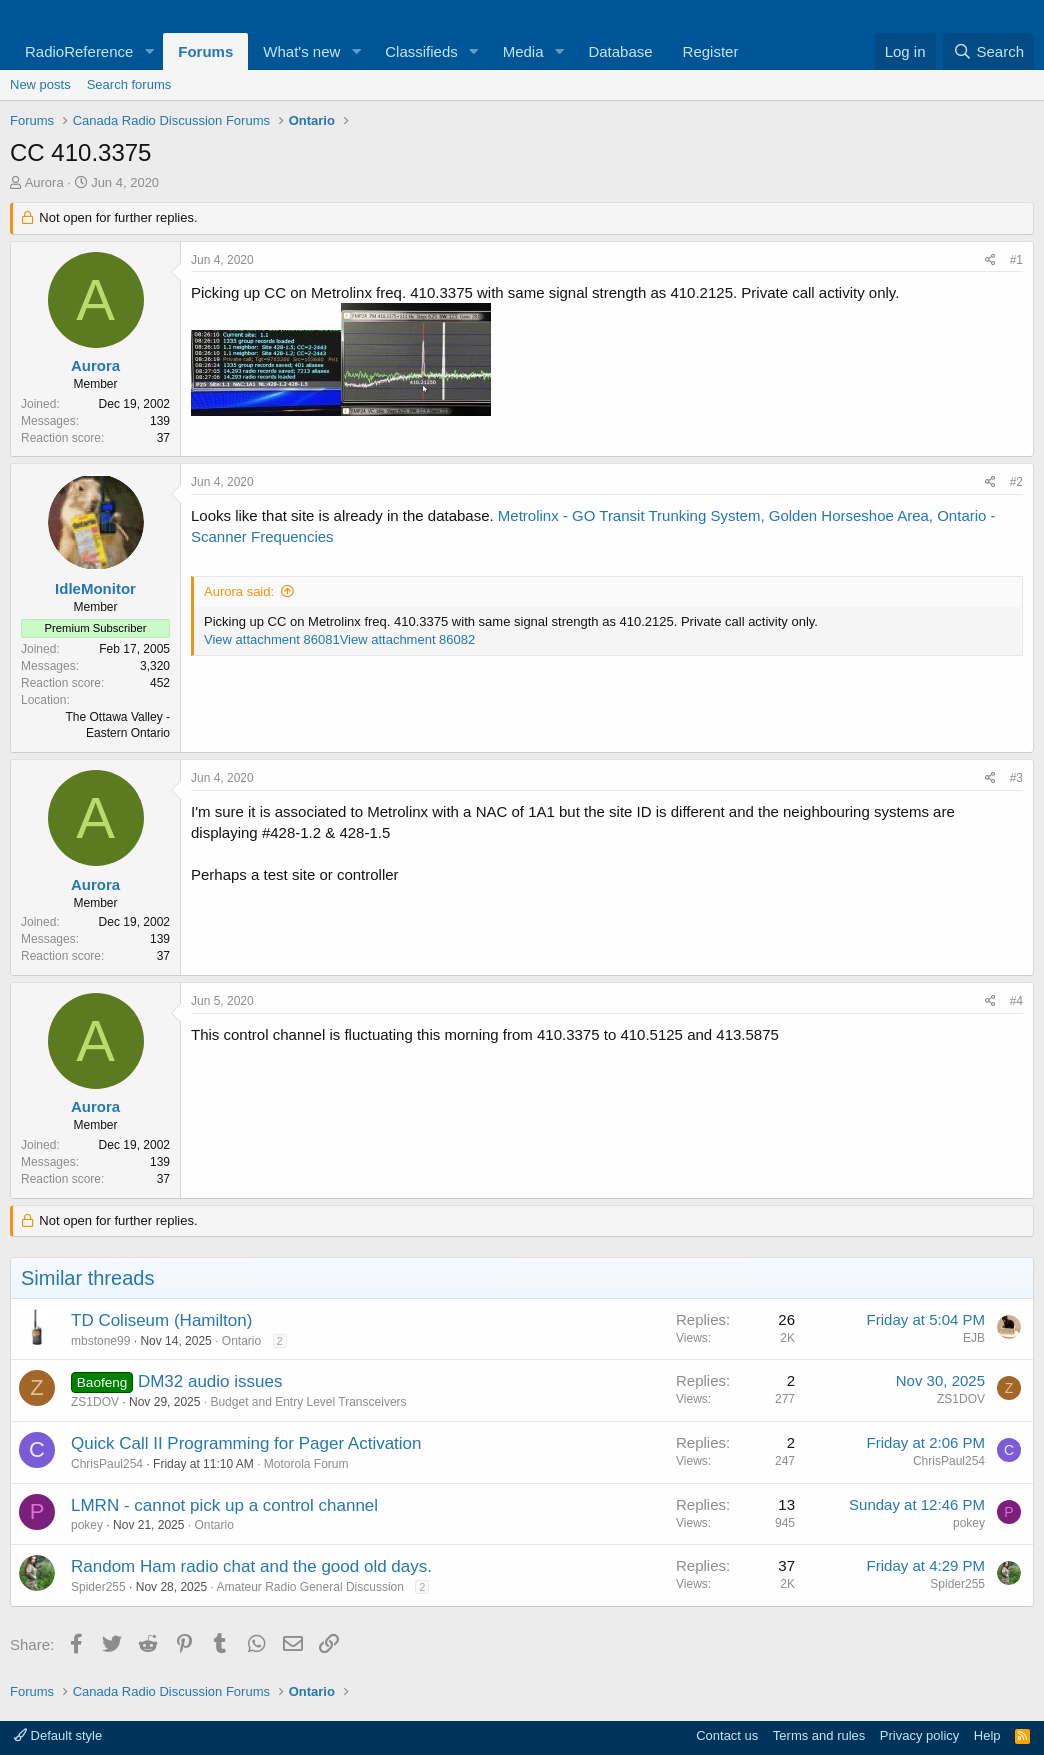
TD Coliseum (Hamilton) (161, 1320)
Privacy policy (919, 1735)
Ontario (241, 1341)
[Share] (990, 260)
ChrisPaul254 (107, 1464)
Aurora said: (239, 591)
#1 (1016, 260)
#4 (1016, 1001)
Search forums (129, 84)
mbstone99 (100, 1341)
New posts (40, 84)
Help (987, 1735)
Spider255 (98, 1587)
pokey (87, 1525)
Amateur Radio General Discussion (309, 1587)
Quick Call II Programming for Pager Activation (246, 1443)
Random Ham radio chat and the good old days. (251, 1566)
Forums (205, 51)
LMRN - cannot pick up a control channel (224, 1505)
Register (711, 51)
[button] (149, 51)
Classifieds (421, 51)
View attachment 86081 (272, 639)
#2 (1016, 482)
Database (620, 51)
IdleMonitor (95, 588)
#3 (1016, 778)
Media (523, 51)
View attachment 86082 (408, 639)
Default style (58, 1735)
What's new (301, 51)
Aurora (44, 182)
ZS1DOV (95, 1402)
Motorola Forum (306, 1464)
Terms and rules (819, 1735)
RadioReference (79, 51)
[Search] (988, 51)
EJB (974, 1338)
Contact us (727, 1735)
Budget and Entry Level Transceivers (308, 1402)
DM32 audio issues (210, 1381)
